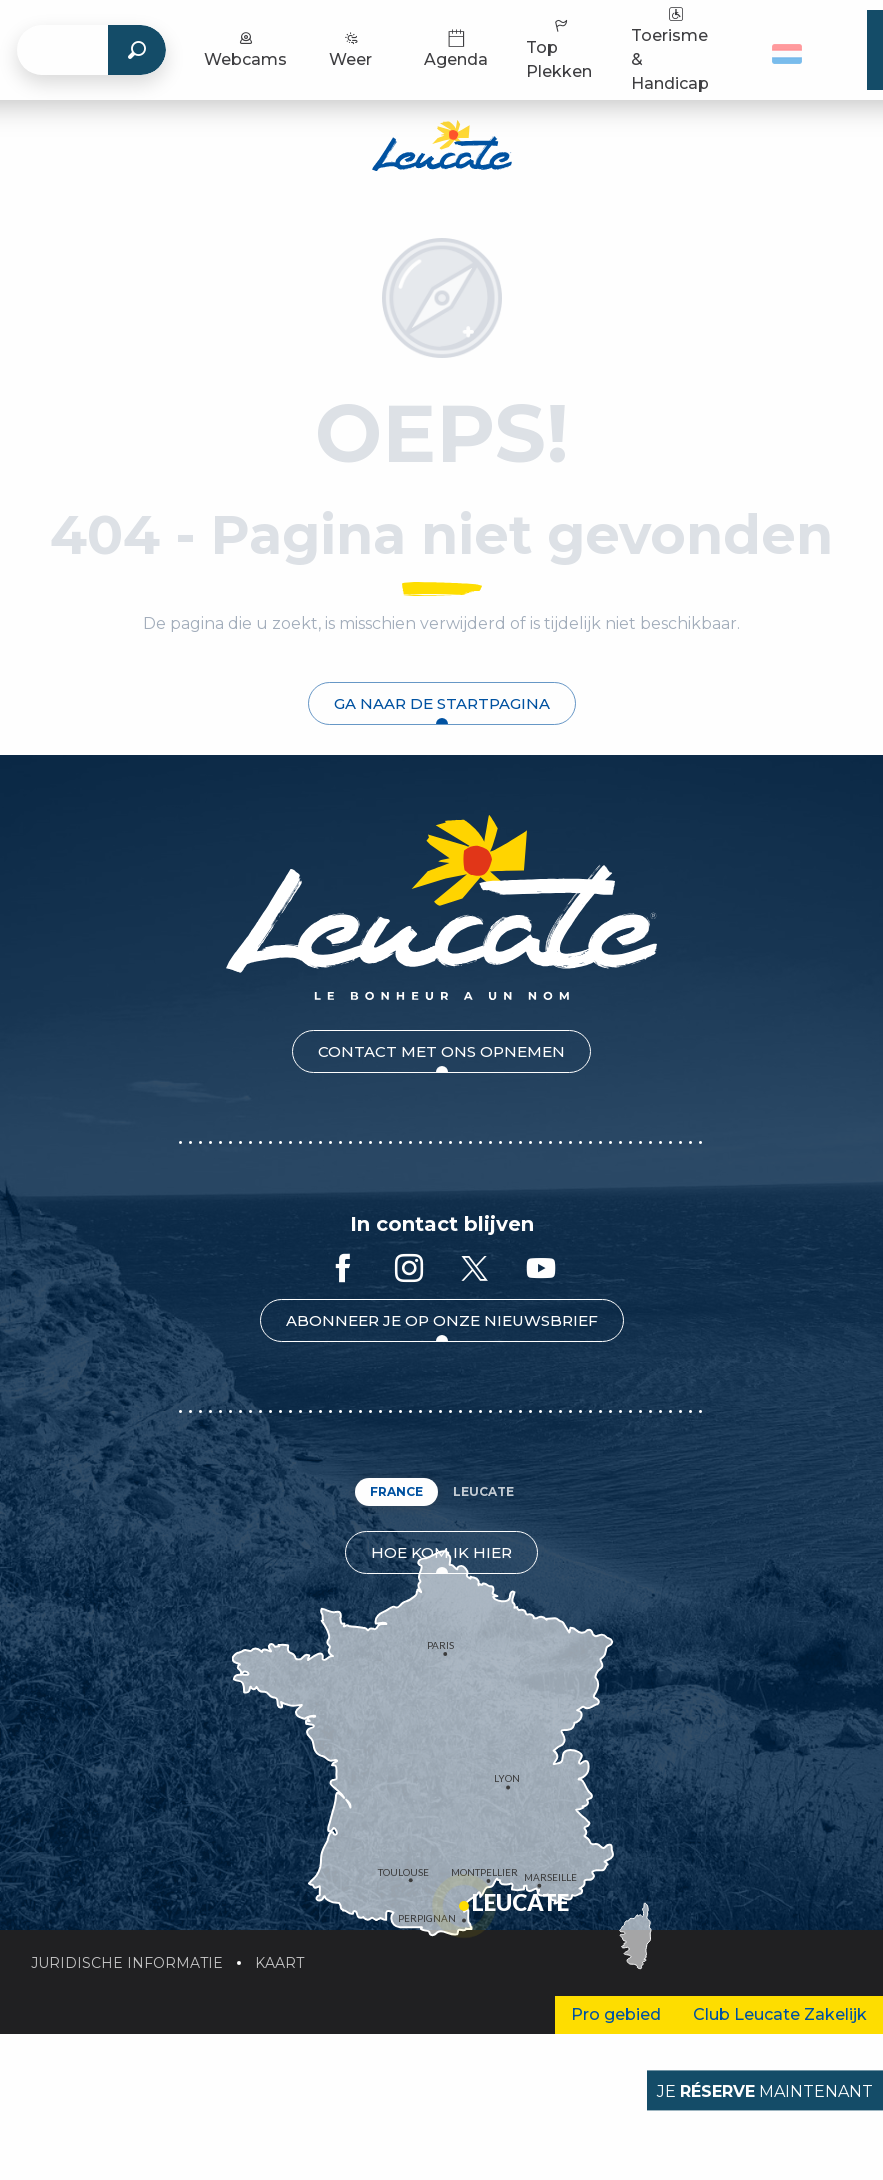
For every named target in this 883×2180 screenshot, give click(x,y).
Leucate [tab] (483, 1491)
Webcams (245, 48)
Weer (350, 48)
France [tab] (396, 1491)
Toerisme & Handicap (670, 48)
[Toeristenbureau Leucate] (442, 149)
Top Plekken (559, 48)
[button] (794, 50)
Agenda (456, 48)
